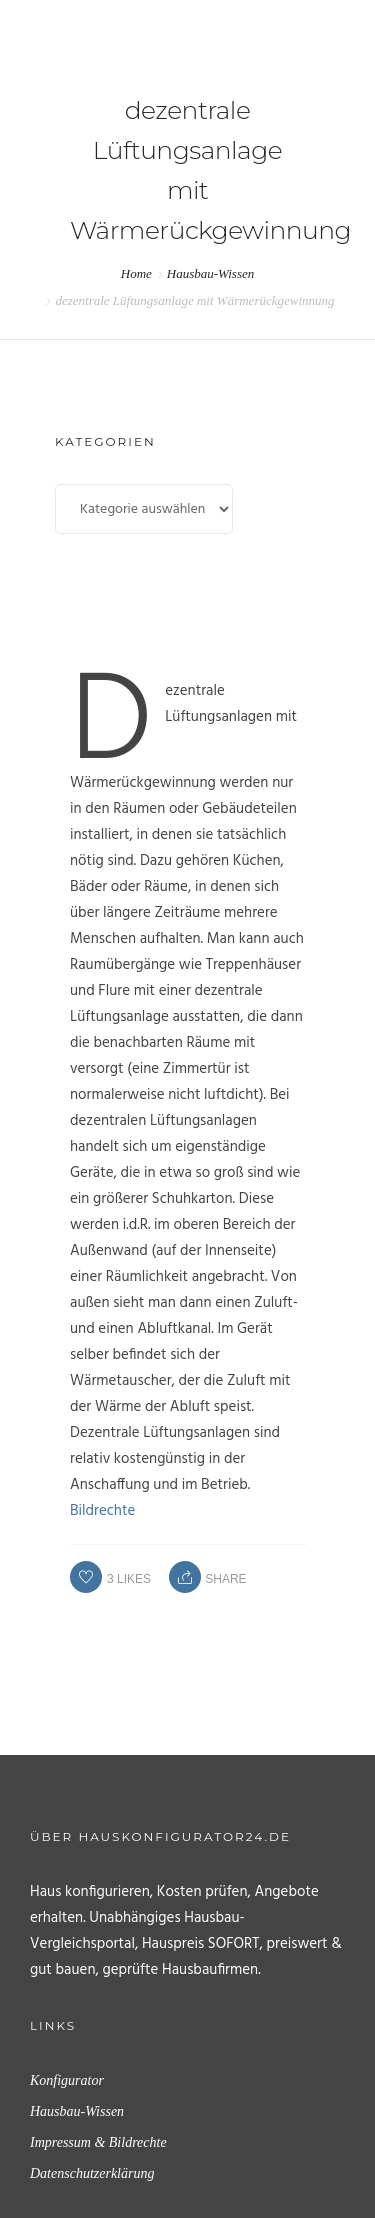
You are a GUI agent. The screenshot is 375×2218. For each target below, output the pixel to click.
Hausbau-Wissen (210, 273)
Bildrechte (102, 1511)
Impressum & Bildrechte (98, 2142)
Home (136, 273)
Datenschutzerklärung (92, 2173)
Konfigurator (67, 2080)
